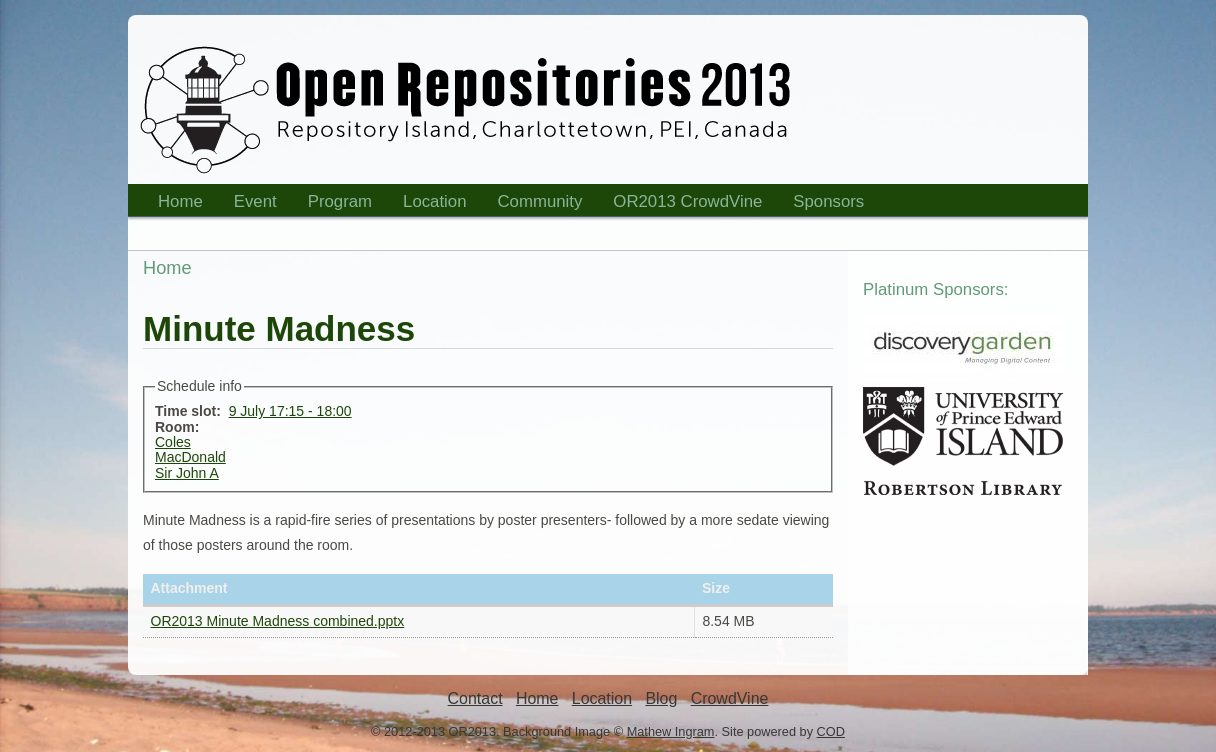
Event (249, 204)
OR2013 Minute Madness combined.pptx (278, 621)
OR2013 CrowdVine (687, 201)
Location (428, 204)
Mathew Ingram (671, 731)
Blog (661, 698)
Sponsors (822, 204)
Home (174, 204)
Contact (475, 698)
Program (334, 204)
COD (831, 731)
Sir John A (187, 473)
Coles (173, 442)
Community (540, 201)
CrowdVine (730, 698)
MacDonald (190, 457)
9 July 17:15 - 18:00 (290, 411)
